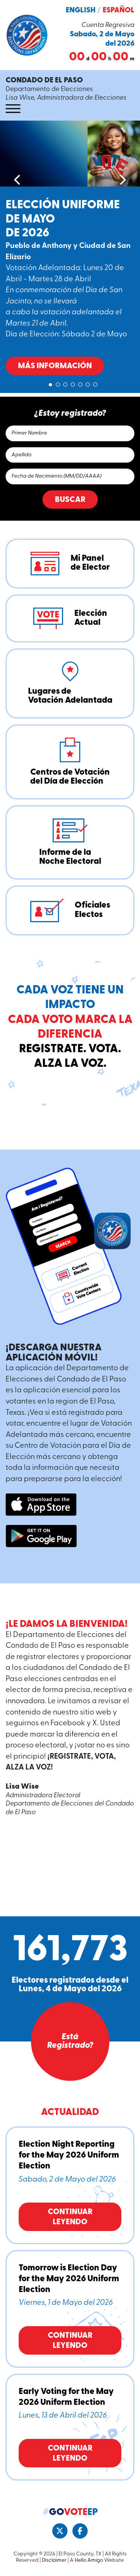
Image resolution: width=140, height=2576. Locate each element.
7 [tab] (95, 383)
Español (118, 10)
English (81, 10)
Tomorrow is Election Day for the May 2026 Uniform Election (69, 2279)
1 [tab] (50, 383)
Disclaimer (54, 2560)
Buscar (70, 500)
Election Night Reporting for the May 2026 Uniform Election (69, 2155)
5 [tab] (80, 383)
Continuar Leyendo (70, 2217)
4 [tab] (73, 383)
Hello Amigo (89, 2560)
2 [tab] (58, 383)
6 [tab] (87, 383)
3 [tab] (65, 383)
